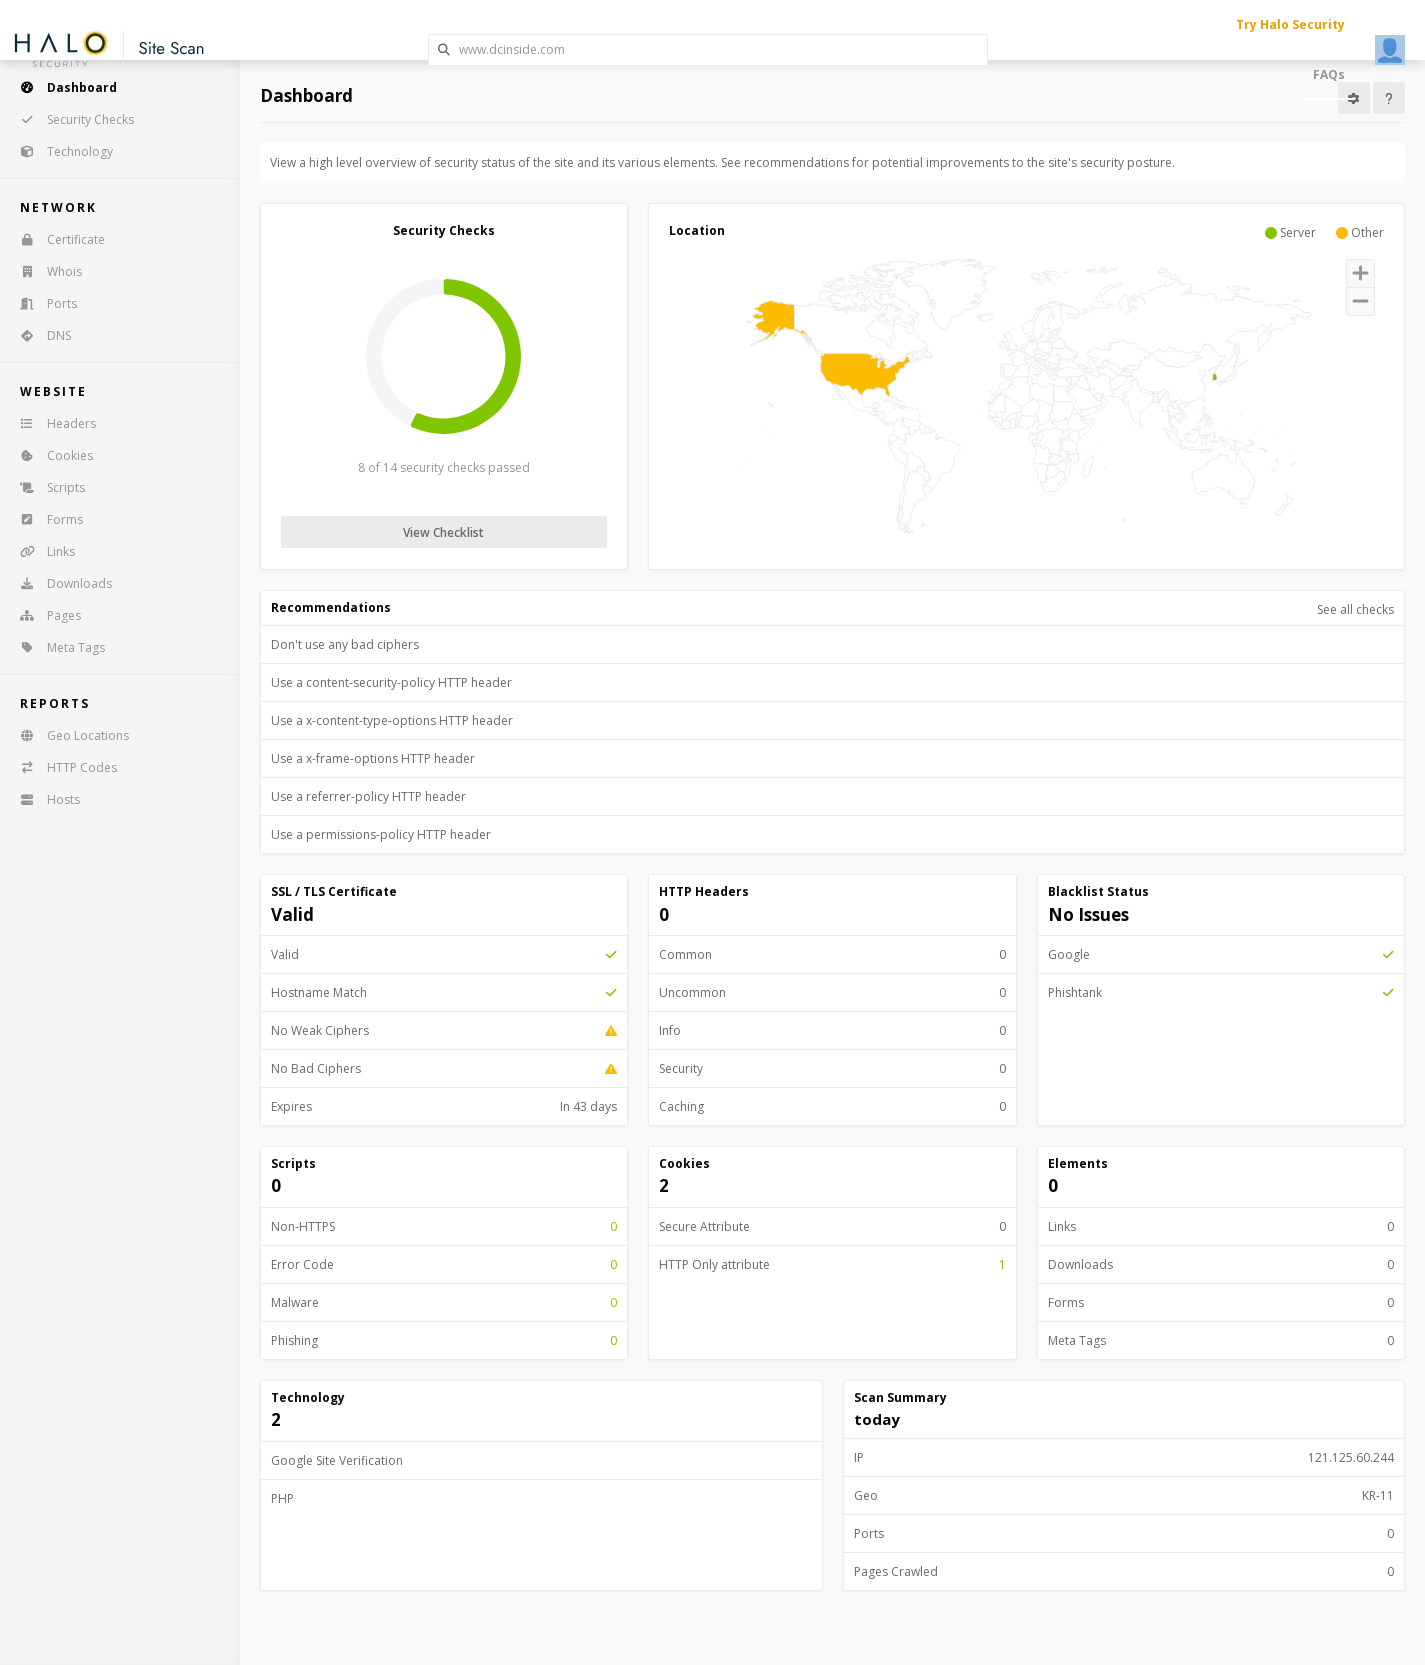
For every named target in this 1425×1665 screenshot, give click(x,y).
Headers (51, 423)
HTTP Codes (62, 767)
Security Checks (70, 119)
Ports (42, 303)
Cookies (50, 455)
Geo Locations (68, 735)
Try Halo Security (1290, 24)
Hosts (43, 799)
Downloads (59, 583)
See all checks (1355, 609)
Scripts (46, 487)
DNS (39, 335)
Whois (44, 271)
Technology (60, 151)
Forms (45, 519)
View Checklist (443, 532)
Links (41, 551)
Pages (44, 615)
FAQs (1329, 74)
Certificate (56, 239)
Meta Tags (56, 647)
